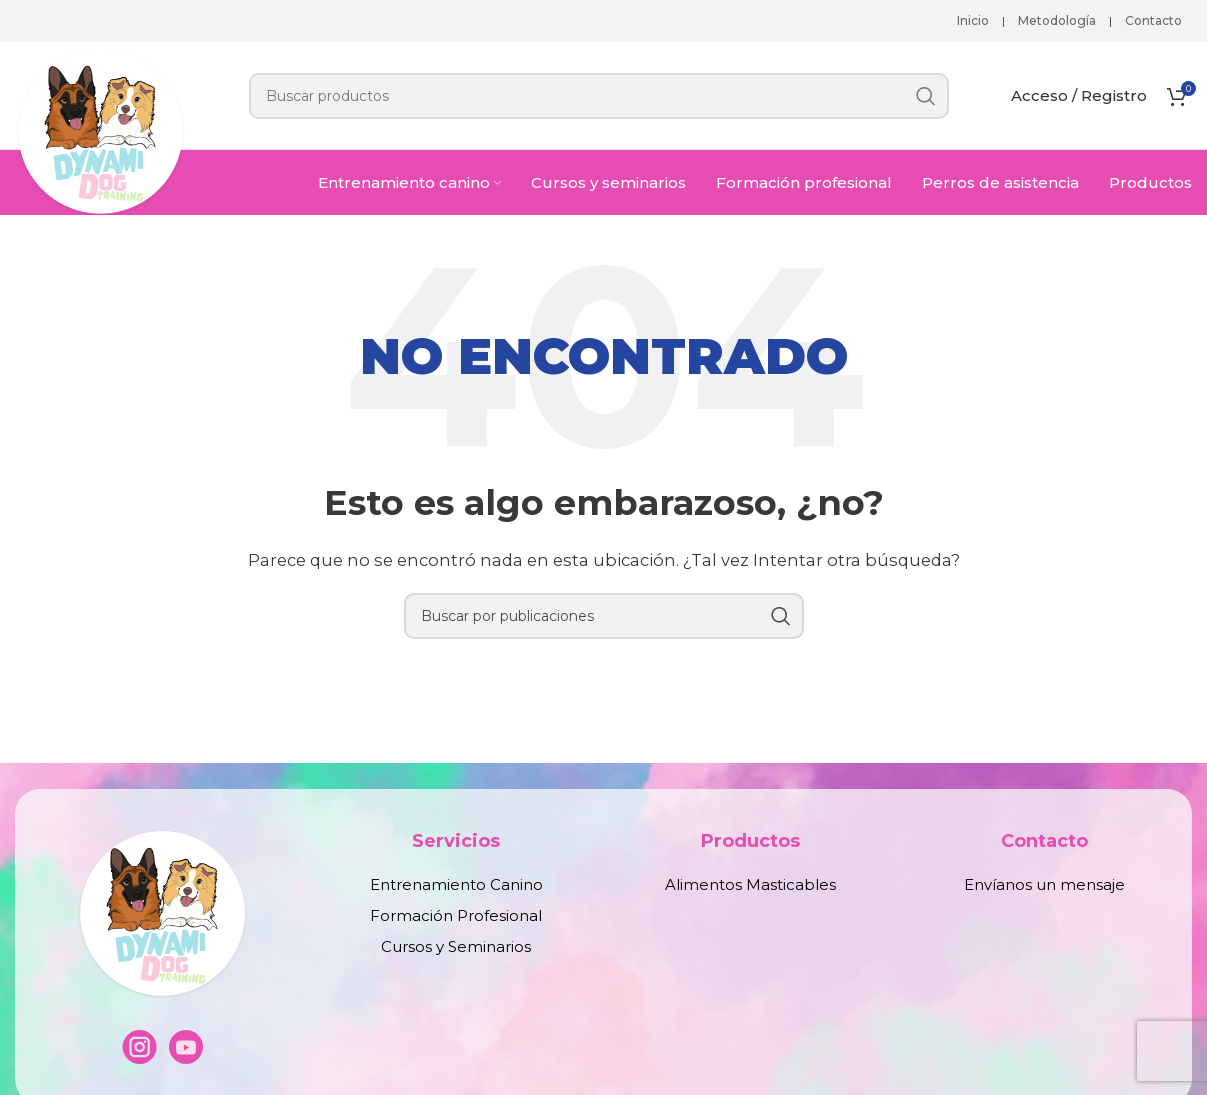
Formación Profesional (456, 915)
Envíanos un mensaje (1044, 884)
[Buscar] (599, 96)
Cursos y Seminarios (456, 946)
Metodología (1057, 20)
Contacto (1153, 20)
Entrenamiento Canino (456, 884)
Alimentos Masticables (750, 884)
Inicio (973, 20)
